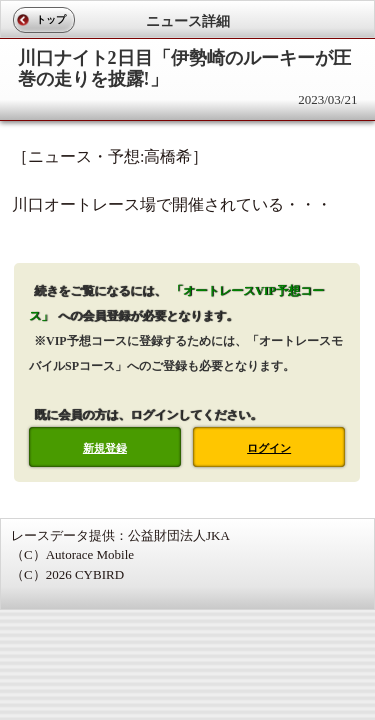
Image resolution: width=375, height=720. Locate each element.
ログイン (269, 448)
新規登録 (105, 448)
